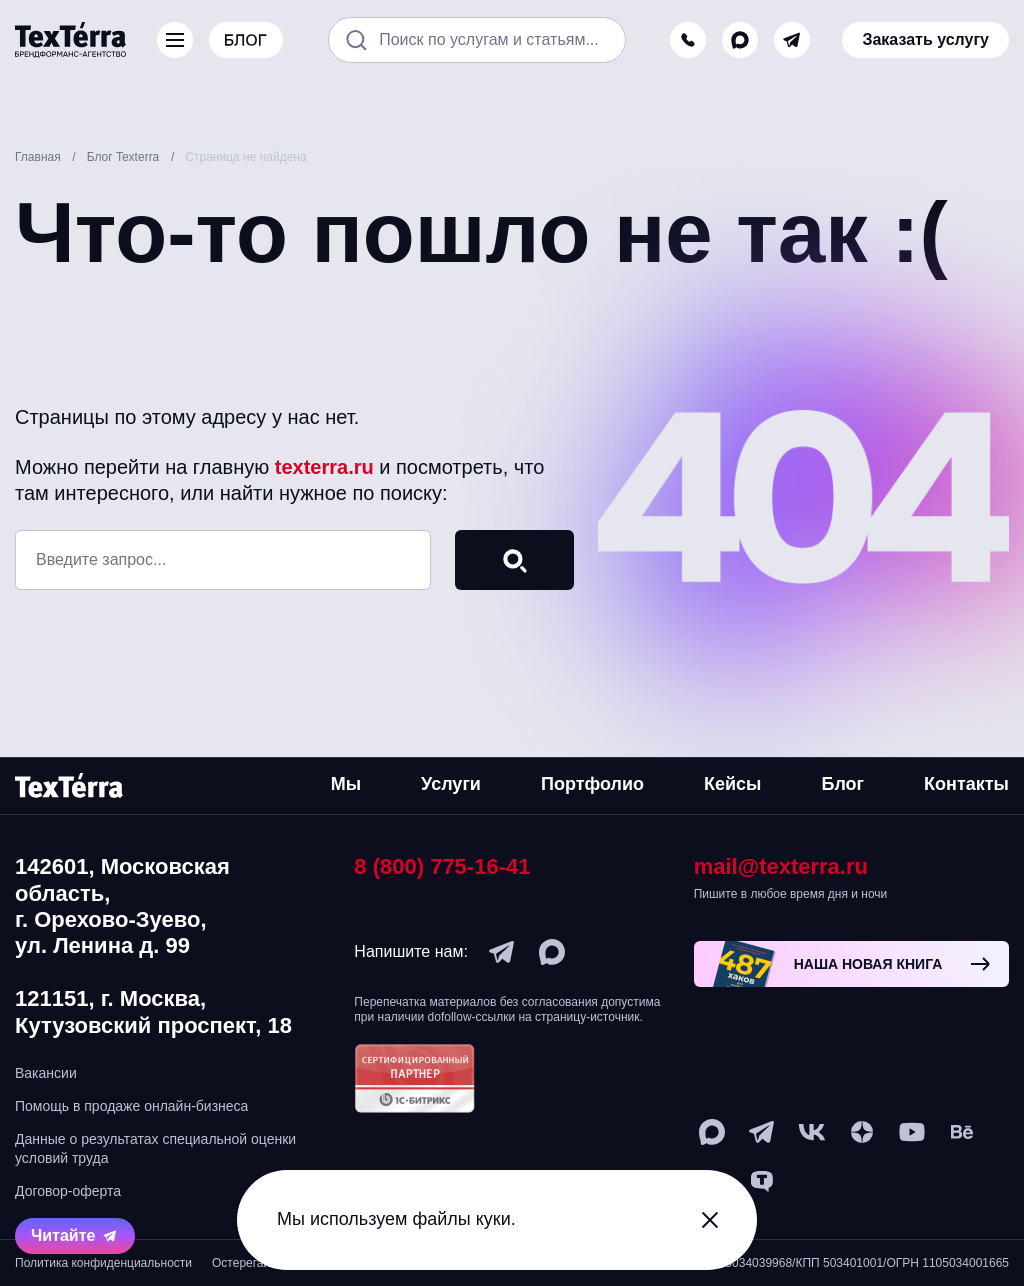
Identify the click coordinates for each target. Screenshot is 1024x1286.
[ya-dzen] (862, 1132)
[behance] (962, 1132)
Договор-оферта (68, 1191)
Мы (346, 784)
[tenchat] (762, 1182)
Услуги (451, 784)
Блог (842, 784)
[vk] (812, 1132)
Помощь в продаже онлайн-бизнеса (131, 1106)
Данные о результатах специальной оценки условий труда (155, 1148)
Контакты (966, 784)
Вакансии (46, 1073)
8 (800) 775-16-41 (442, 866)
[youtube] (912, 1132)
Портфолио (592, 784)
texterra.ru (324, 467)
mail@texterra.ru (781, 866)
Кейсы (732, 784)
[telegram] (792, 40)
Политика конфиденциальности (103, 1263)
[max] (740, 40)
